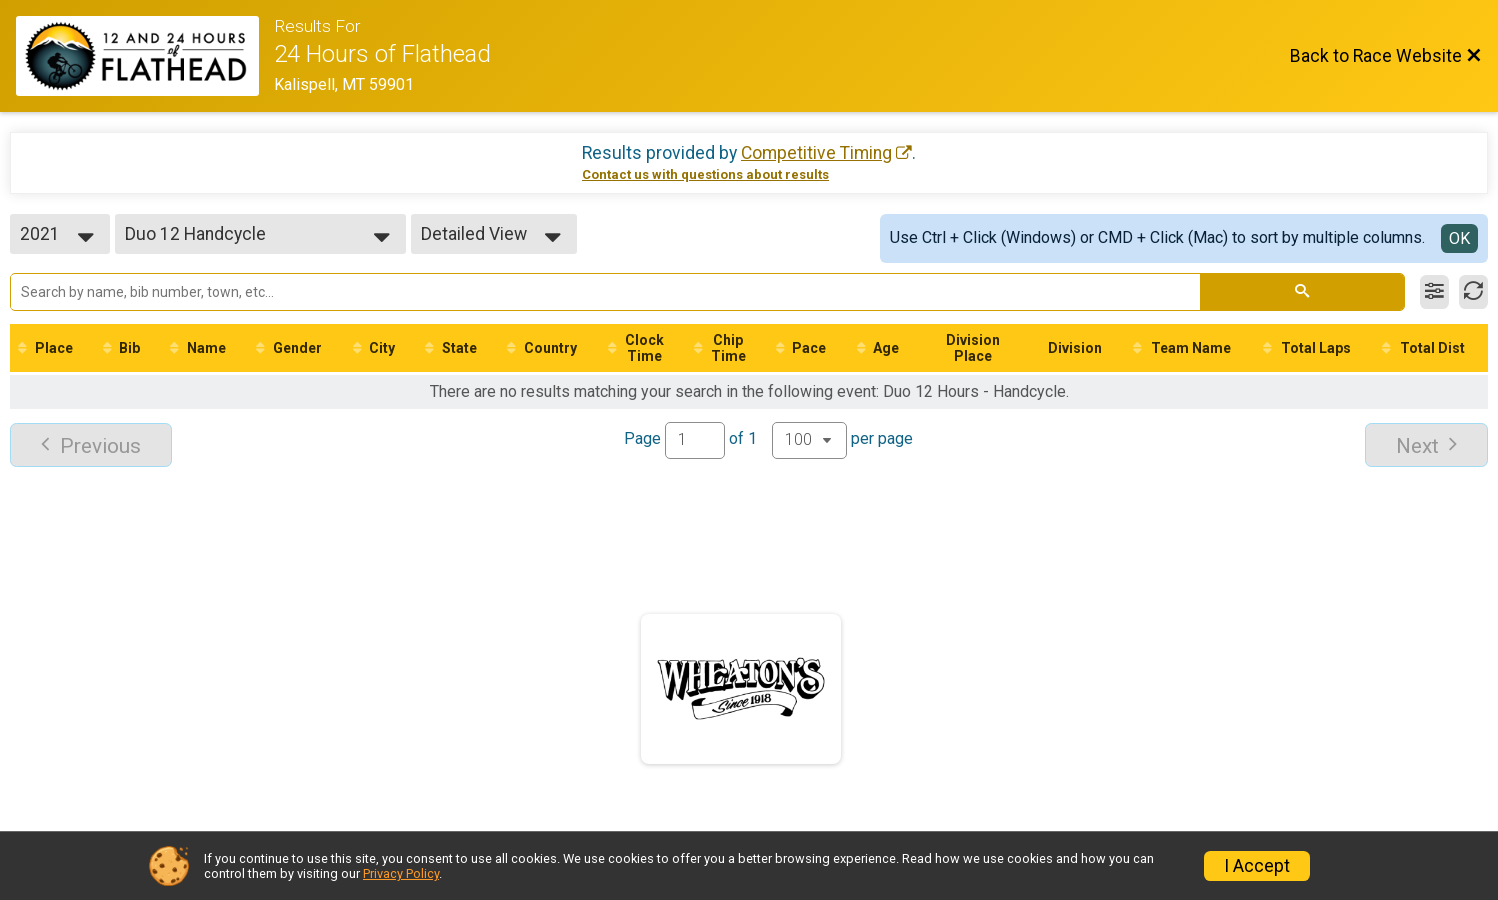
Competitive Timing (816, 153)
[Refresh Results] (1473, 292)
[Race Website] (145, 56)
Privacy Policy (401, 873)
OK (1459, 238)
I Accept (1257, 866)
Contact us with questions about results (705, 174)
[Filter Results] (1434, 292)
